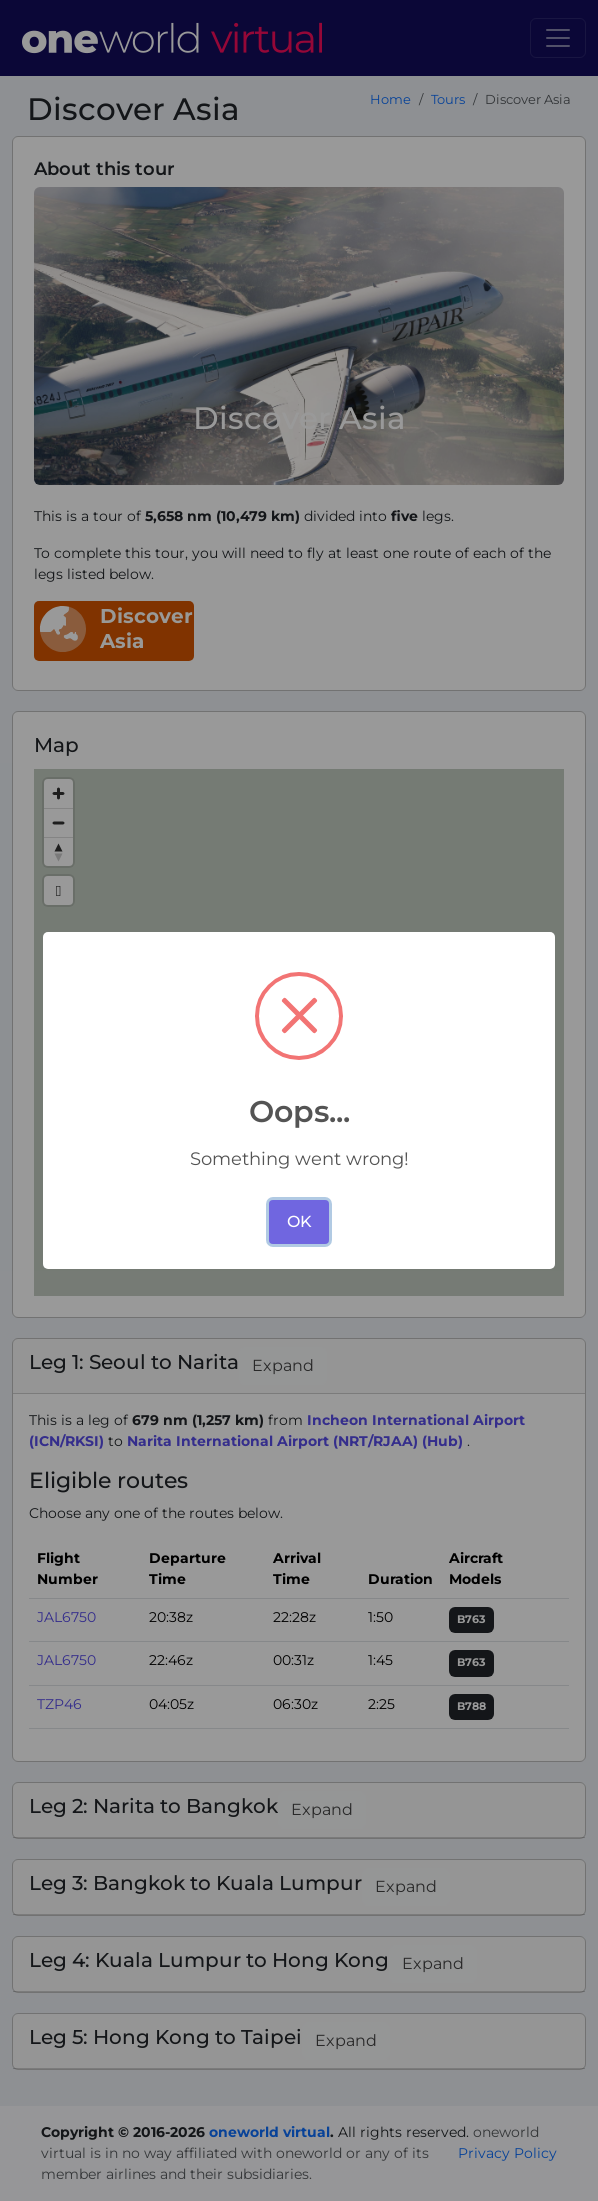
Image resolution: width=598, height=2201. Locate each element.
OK (299, 1221)
